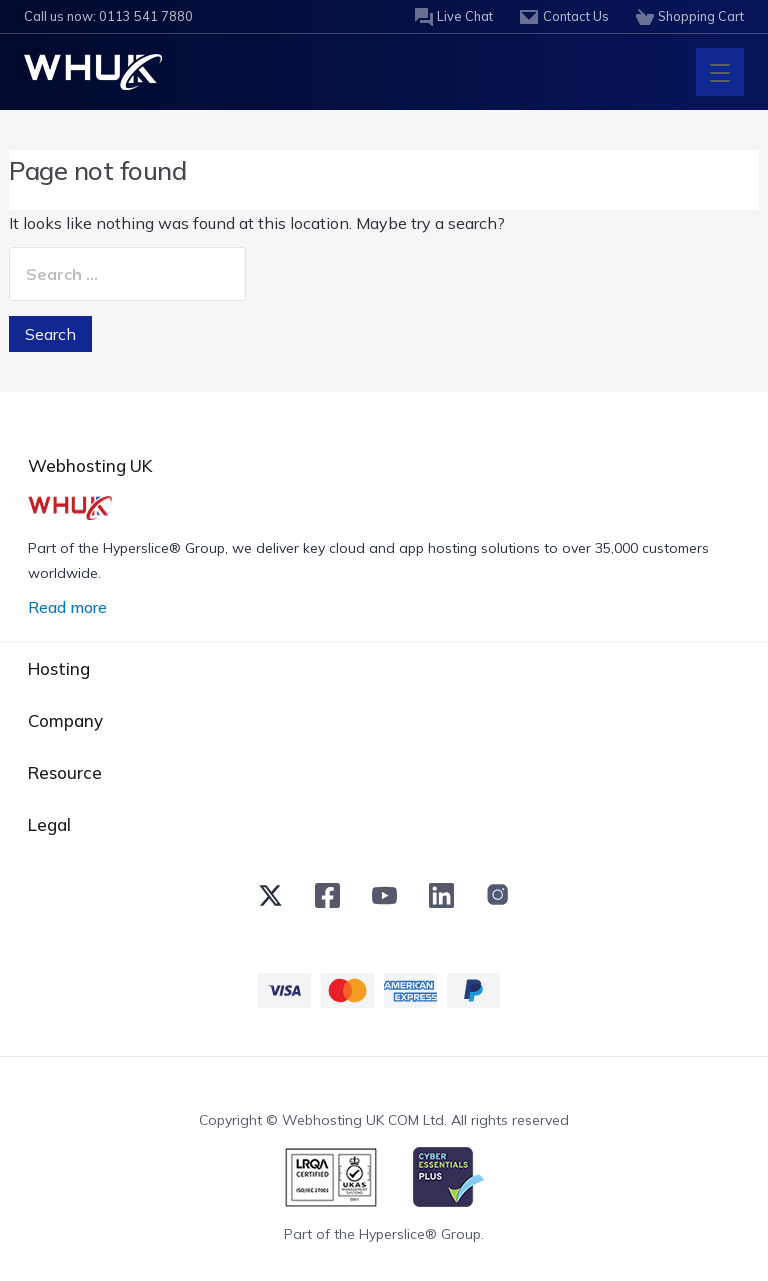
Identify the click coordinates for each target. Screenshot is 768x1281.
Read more (67, 607)
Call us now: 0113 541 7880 (102, 16)
